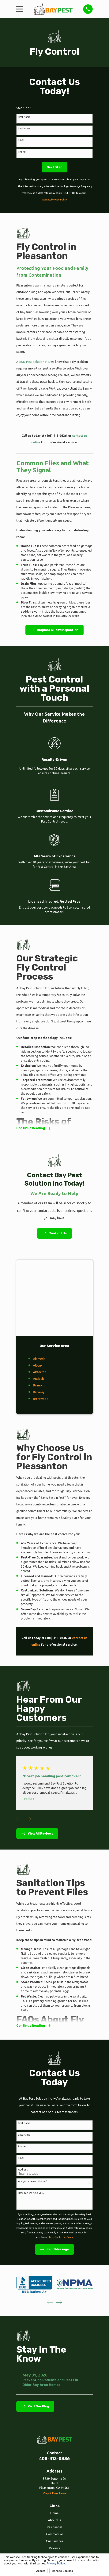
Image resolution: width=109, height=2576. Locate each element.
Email (21, 140)
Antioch (38, 1379)
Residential (54, 2527)
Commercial (54, 2534)
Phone (22, 151)
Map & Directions (54, 2493)
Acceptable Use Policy (54, 199)
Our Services (54, 2541)
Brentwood (40, 1399)
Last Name (24, 128)
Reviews (54, 2548)
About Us (54, 2520)
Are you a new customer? (32, 2181)
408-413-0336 (54, 2458)
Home (54, 2513)
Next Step (54, 167)
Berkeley (38, 1392)
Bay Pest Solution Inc (34, 361)
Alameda (39, 1358)
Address (23, 2169)
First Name (24, 116)
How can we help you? (31, 2193)
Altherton (39, 1372)
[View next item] (28, 1819)
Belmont (39, 1385)
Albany (38, 1365)
